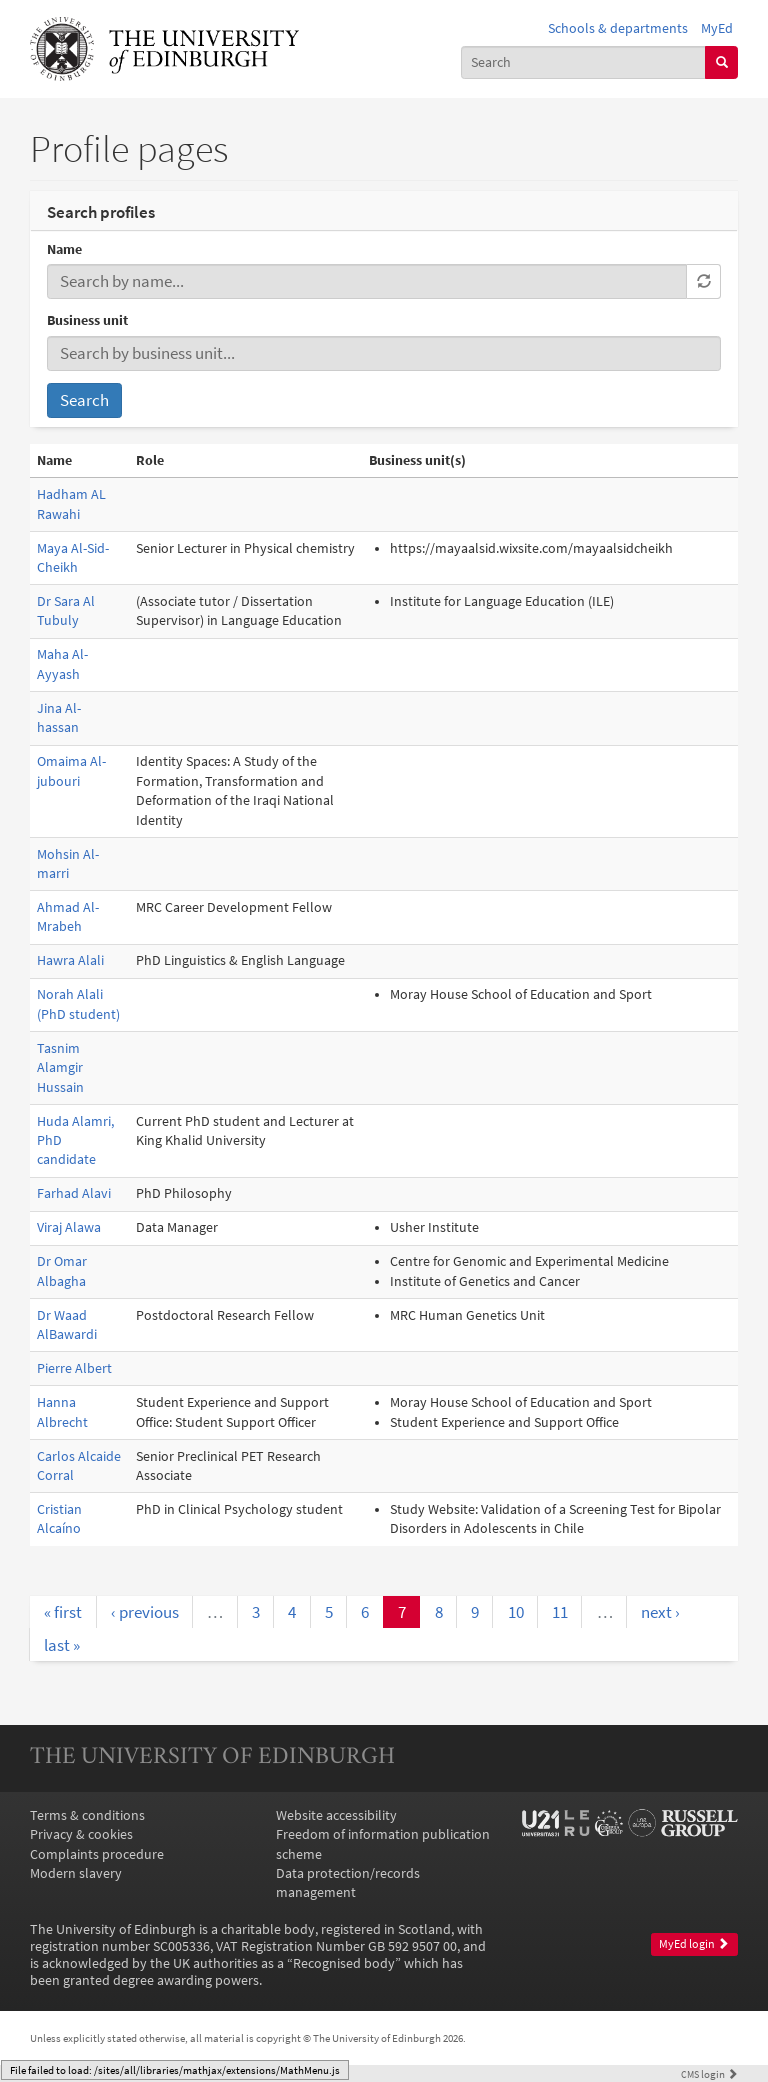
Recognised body (344, 1963)
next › (660, 1612)
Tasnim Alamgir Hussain (60, 1068)
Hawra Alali (70, 960)
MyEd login (694, 1944)
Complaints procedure (97, 1854)
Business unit (87, 320)
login (709, 2074)
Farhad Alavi (74, 1193)
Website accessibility (336, 1815)
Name (64, 249)
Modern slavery (76, 1873)
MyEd (717, 28)
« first (63, 1612)
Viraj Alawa (69, 1227)
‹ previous (145, 1612)
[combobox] (584, 62)
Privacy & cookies (81, 1834)
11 (560, 1612)
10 (516, 1612)
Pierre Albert (74, 1368)
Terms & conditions (87, 1815)
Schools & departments (618, 28)
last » (62, 1645)
